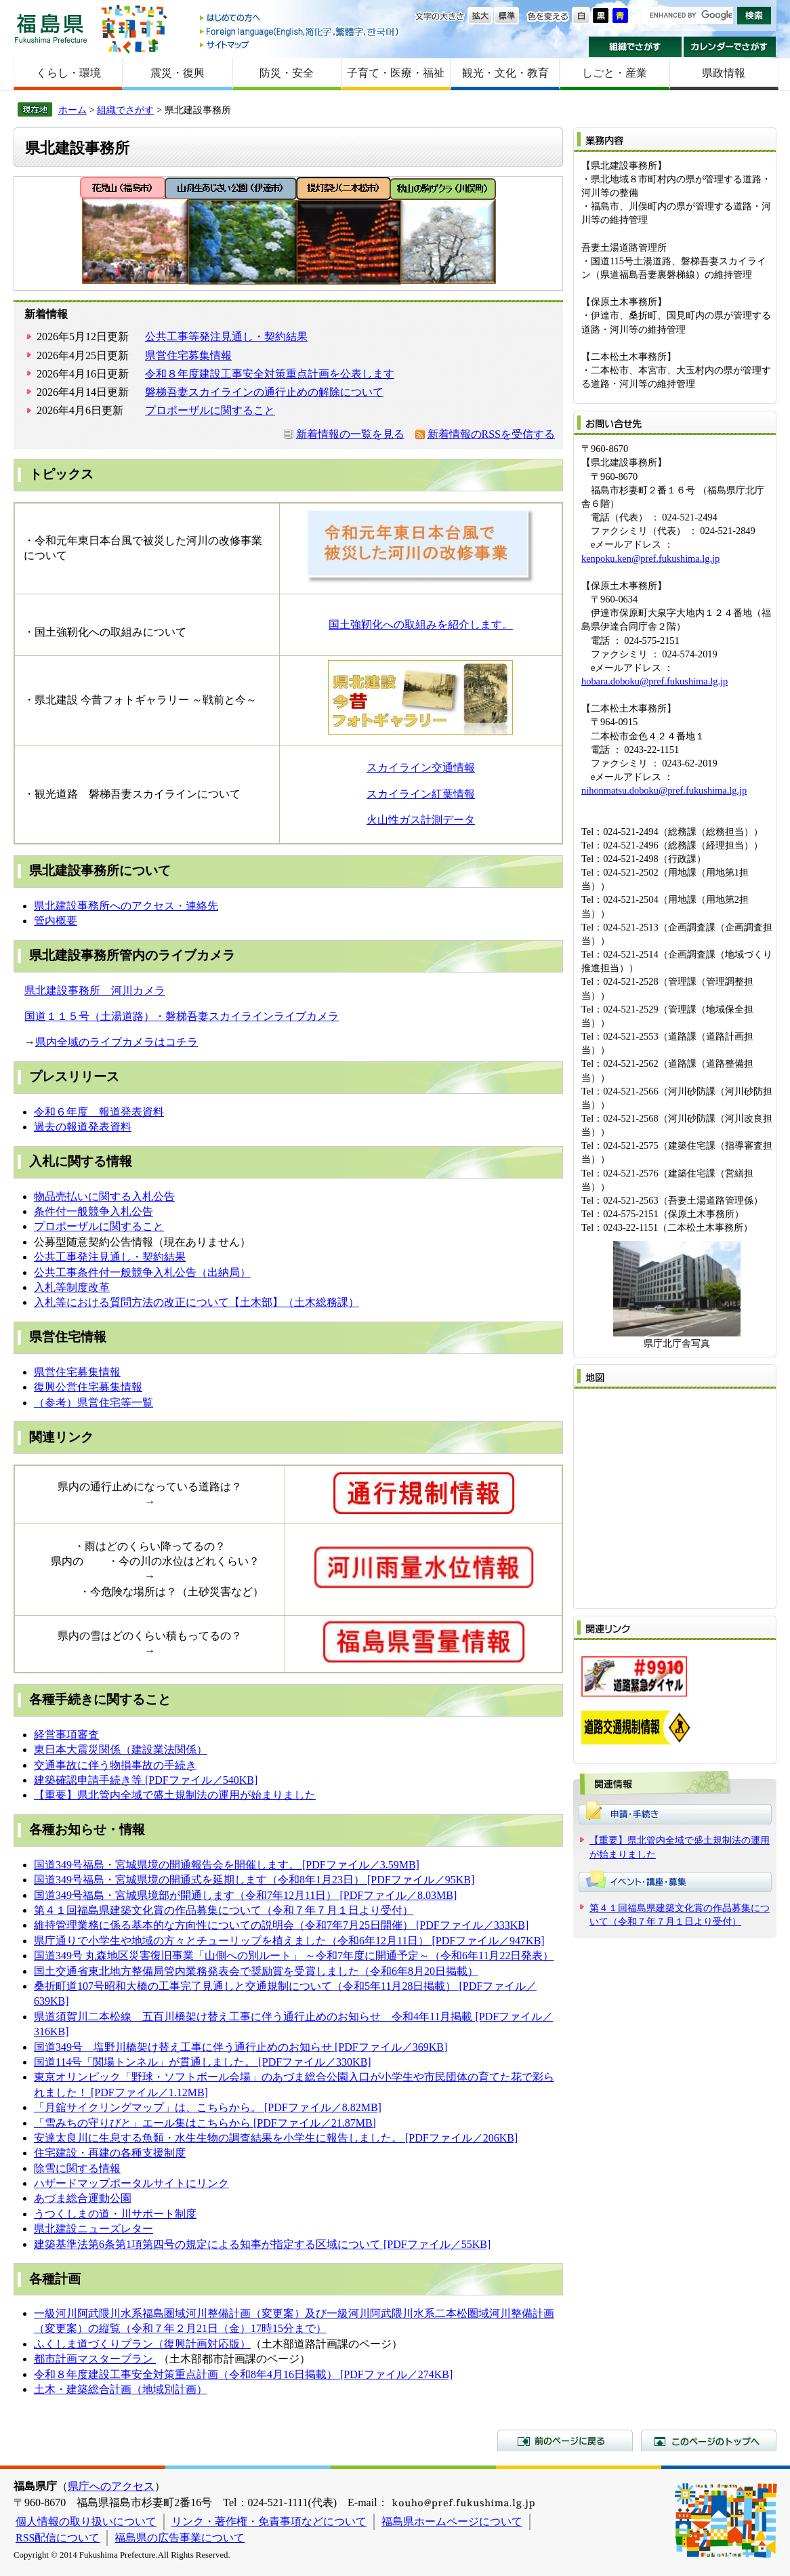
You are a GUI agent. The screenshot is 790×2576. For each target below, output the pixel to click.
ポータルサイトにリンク (169, 2183)
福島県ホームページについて (451, 2521)
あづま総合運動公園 (82, 2198)
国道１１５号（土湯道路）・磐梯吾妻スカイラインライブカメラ (181, 1016)
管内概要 (55, 920)
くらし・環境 (68, 73)
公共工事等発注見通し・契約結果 (226, 336)
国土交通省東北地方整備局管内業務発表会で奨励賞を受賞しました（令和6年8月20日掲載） (256, 1971)
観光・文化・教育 (505, 73)
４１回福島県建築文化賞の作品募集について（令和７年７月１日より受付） (229, 1910)
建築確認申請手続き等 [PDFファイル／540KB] (145, 1780)
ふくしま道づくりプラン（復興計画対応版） (142, 2344)
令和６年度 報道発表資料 (99, 1112)
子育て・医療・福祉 (395, 73)
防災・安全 (286, 73)
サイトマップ (300, 44)
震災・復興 (177, 73)
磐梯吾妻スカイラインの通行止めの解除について (264, 392)
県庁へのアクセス (111, 2486)
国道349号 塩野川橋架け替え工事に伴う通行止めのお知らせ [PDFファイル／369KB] (240, 2047)
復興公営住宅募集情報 (88, 1387)
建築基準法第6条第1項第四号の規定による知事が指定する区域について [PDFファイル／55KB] (262, 2244)
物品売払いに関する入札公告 (104, 1196)
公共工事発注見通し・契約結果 (110, 1257)
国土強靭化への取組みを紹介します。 (421, 624)
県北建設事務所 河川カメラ (94, 990)
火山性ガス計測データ (421, 819)
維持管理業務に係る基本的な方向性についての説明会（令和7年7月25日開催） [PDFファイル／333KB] (281, 1925)
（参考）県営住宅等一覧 (93, 1402)
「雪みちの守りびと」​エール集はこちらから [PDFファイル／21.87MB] (205, 2123)
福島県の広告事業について (180, 2537)
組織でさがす (635, 47)
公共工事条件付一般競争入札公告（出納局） (142, 1272)
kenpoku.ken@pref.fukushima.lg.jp (650, 558)
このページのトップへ (708, 2440)
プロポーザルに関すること (210, 410)
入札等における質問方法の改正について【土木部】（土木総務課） (196, 1302)
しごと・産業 (614, 73)
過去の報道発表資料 (82, 1126)
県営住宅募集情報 (188, 355)
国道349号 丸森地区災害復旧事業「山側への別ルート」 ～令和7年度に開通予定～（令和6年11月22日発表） (294, 1955)
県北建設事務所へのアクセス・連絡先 (126, 906)
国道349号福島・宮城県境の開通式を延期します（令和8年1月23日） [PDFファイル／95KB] (254, 1879)
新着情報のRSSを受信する (491, 434)
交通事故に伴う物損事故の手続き (115, 1765)
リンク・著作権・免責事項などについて (269, 2521)
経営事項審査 (66, 1734)
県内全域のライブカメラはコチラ (116, 1042)
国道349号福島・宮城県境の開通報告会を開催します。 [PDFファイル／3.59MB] (226, 1864)
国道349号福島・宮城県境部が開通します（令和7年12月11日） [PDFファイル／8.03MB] (245, 1895)
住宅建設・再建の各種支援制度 (110, 2153)
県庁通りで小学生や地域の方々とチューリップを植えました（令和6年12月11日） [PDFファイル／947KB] (289, 1940)
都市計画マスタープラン (93, 2359)
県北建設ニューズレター (93, 2228)
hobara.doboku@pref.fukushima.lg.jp (654, 681)
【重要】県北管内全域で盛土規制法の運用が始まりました (175, 1795)
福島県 (51, 28)
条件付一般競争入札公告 (93, 1211)
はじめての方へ (300, 18)
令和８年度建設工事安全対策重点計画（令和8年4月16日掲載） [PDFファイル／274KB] (243, 2374)
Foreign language (300, 31)
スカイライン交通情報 (421, 767)
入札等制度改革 (72, 1287)
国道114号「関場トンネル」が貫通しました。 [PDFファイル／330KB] (202, 2062)
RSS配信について (58, 2537)
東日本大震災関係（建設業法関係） (120, 1749)
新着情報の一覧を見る (350, 434)
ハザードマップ (72, 2183)
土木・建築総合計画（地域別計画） (120, 2389)
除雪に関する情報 (77, 2168)
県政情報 (723, 73)
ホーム (72, 109)
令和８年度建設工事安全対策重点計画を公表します (269, 374)
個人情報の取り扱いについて (86, 2521)
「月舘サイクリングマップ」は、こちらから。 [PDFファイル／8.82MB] (207, 2107)
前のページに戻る (565, 2440)
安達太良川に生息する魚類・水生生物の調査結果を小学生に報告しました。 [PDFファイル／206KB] (276, 2138)
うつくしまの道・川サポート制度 (115, 2214)
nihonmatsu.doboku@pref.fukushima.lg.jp (664, 790)
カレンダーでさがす (730, 47)
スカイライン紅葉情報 (421, 794)
